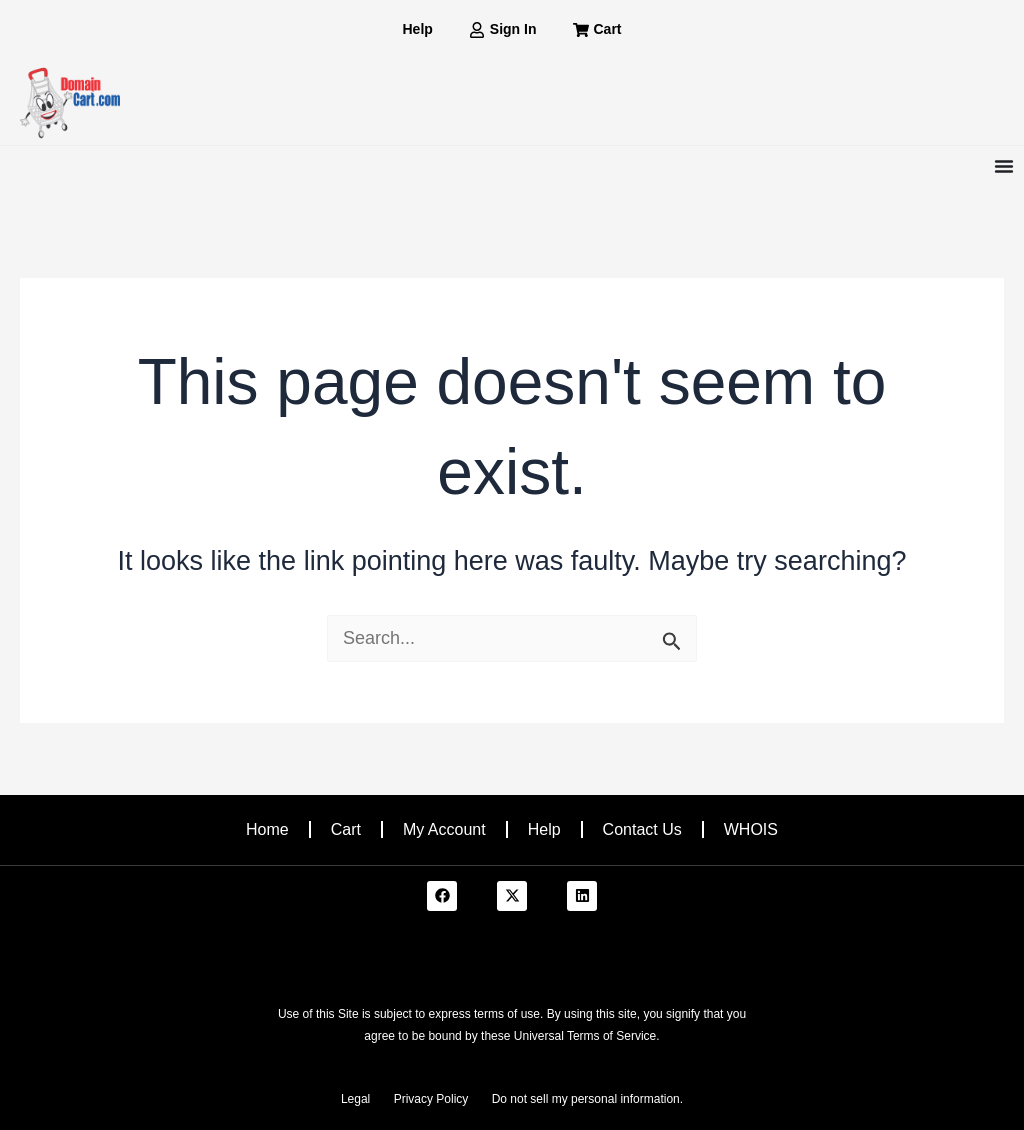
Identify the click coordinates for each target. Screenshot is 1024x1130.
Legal (355, 1099)
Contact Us (642, 829)
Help (544, 829)
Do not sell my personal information (586, 1099)
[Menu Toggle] (1004, 166)
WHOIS (751, 829)
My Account (444, 829)
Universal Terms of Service (585, 1036)
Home (267, 829)
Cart (346, 829)
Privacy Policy (431, 1099)
